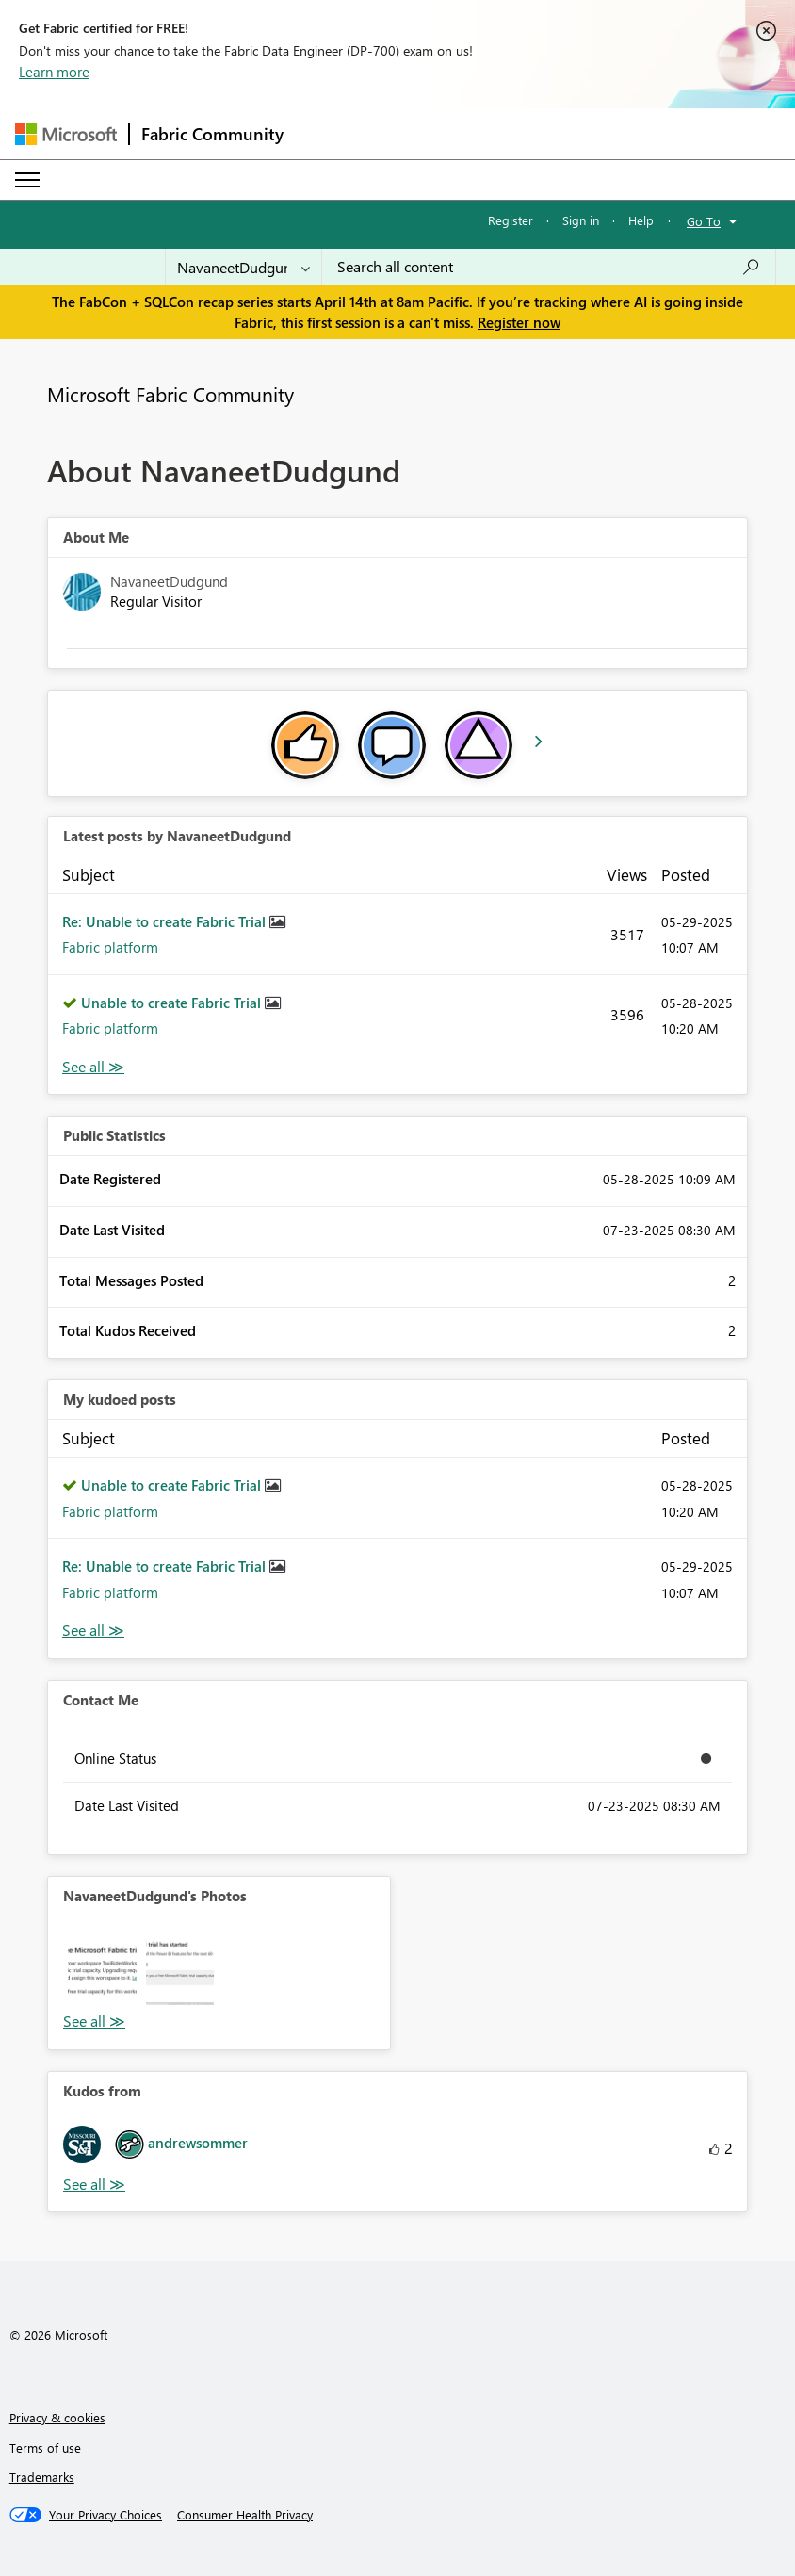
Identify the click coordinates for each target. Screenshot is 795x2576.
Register (510, 220)
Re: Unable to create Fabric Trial (165, 921)
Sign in (580, 220)
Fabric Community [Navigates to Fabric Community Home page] (212, 133)
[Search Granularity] (243, 267)
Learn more (54, 71)
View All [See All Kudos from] (94, 2184)
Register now (519, 322)
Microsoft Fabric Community (170, 394)
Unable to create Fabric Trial (173, 1002)
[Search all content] (548, 267)
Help (641, 220)
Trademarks (41, 2477)
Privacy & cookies (57, 2417)
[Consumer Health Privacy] (245, 2515)
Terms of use (45, 2447)
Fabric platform (110, 946)
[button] (102, 1970)
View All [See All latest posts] (93, 1067)
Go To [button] (704, 221)
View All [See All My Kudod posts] (93, 1630)
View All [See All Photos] (94, 2021)
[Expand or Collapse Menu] (27, 180)
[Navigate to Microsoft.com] (66, 134)
